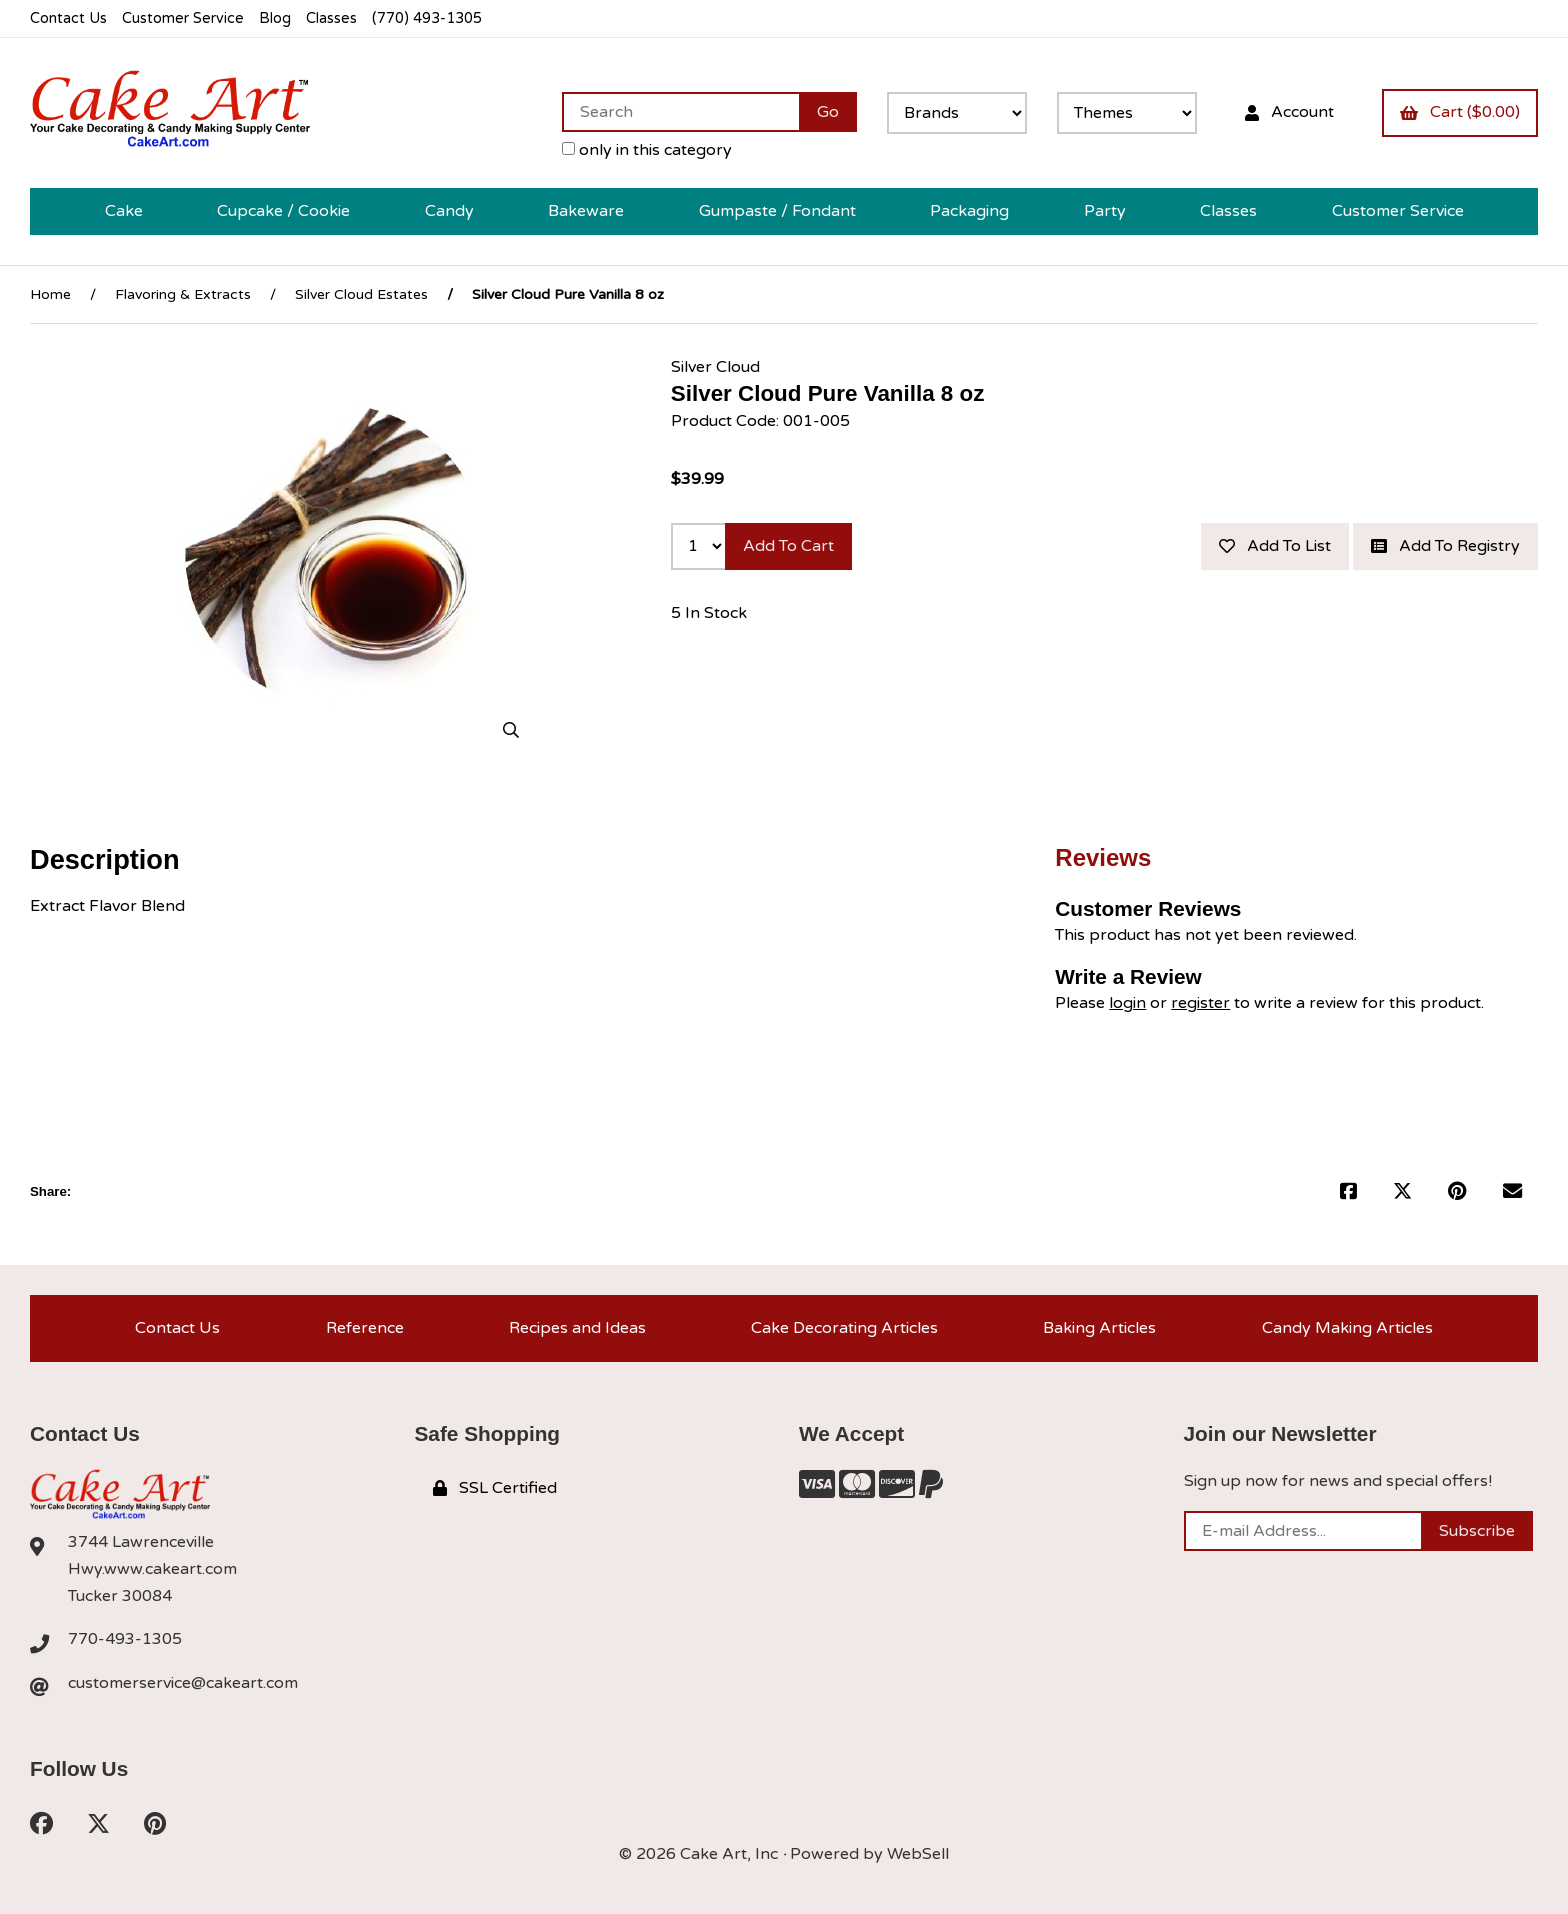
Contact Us (68, 18)
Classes (331, 18)
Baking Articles (1099, 1328)
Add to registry (1445, 546)
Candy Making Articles (1347, 1328)
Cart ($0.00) (1460, 112)
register (1200, 1003)
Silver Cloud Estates (361, 294)
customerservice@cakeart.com (183, 1683)
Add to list (1275, 546)
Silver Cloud (715, 367)
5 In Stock (709, 613)
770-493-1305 (125, 1639)
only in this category (647, 150)
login (1127, 1003)
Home (50, 294)
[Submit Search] (828, 112)
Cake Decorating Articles (844, 1328)
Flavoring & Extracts (183, 294)
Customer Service (183, 18)
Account (1289, 112)
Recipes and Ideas (577, 1328)
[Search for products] (680, 112)
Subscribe (1477, 1531)
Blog (275, 18)
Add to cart (788, 546)
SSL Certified (495, 1488)
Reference (365, 1328)
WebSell (918, 1854)
